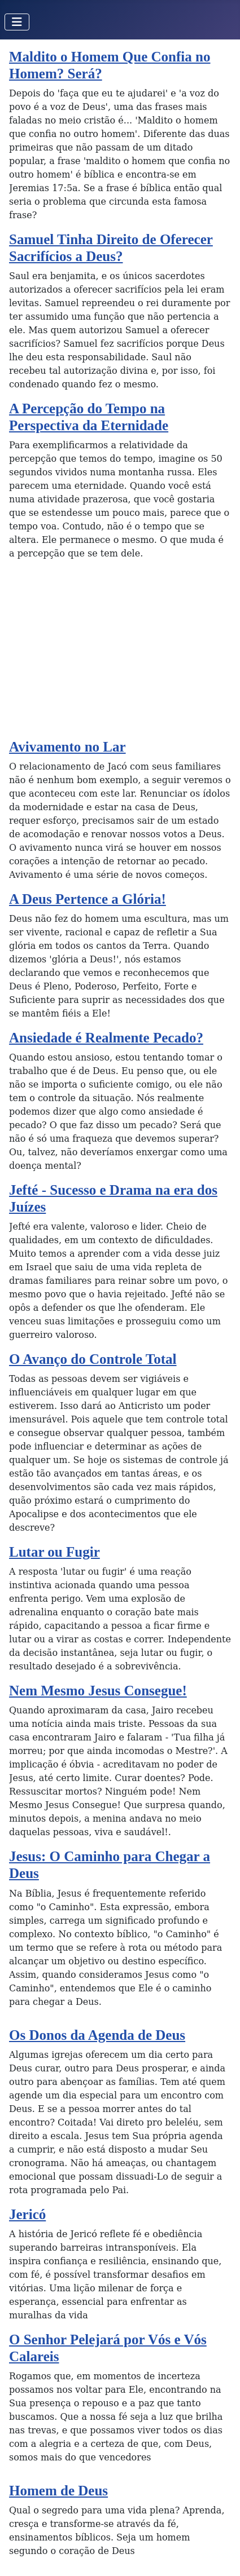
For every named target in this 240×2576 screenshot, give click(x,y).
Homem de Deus (58, 2490)
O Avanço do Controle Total (93, 1359)
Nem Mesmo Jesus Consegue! (98, 1690)
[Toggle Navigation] (17, 22)
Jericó (27, 2214)
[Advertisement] (120, 654)
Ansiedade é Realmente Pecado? (106, 1037)
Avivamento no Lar (67, 746)
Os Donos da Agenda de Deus (97, 2035)
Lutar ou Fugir (54, 1551)
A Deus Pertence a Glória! (87, 899)
